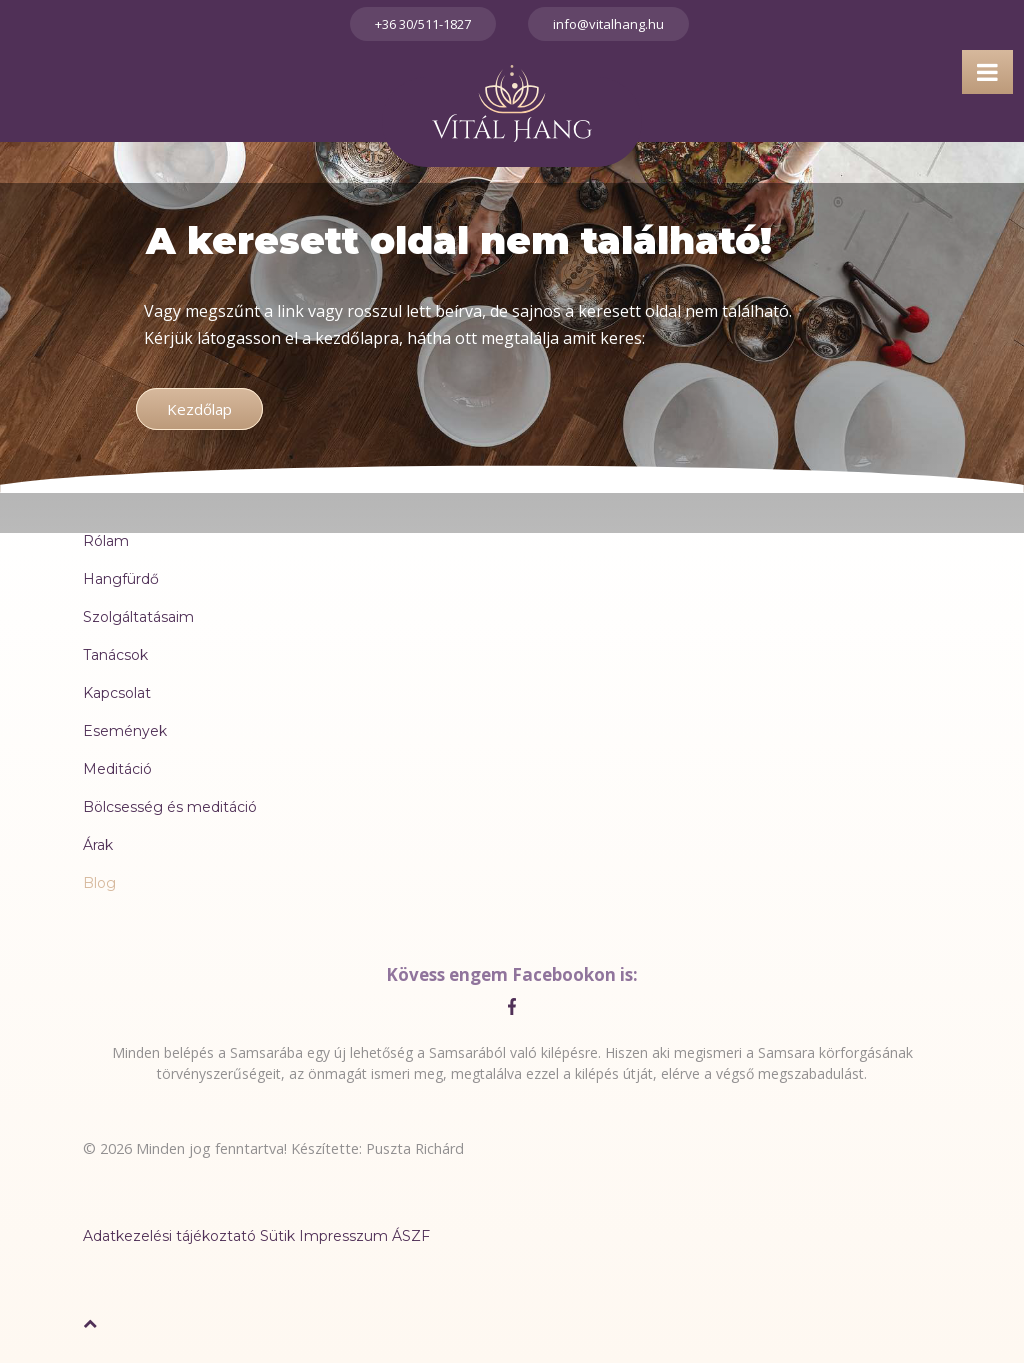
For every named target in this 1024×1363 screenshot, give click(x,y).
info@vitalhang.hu (608, 24)
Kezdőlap (199, 409)
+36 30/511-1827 (423, 24)
